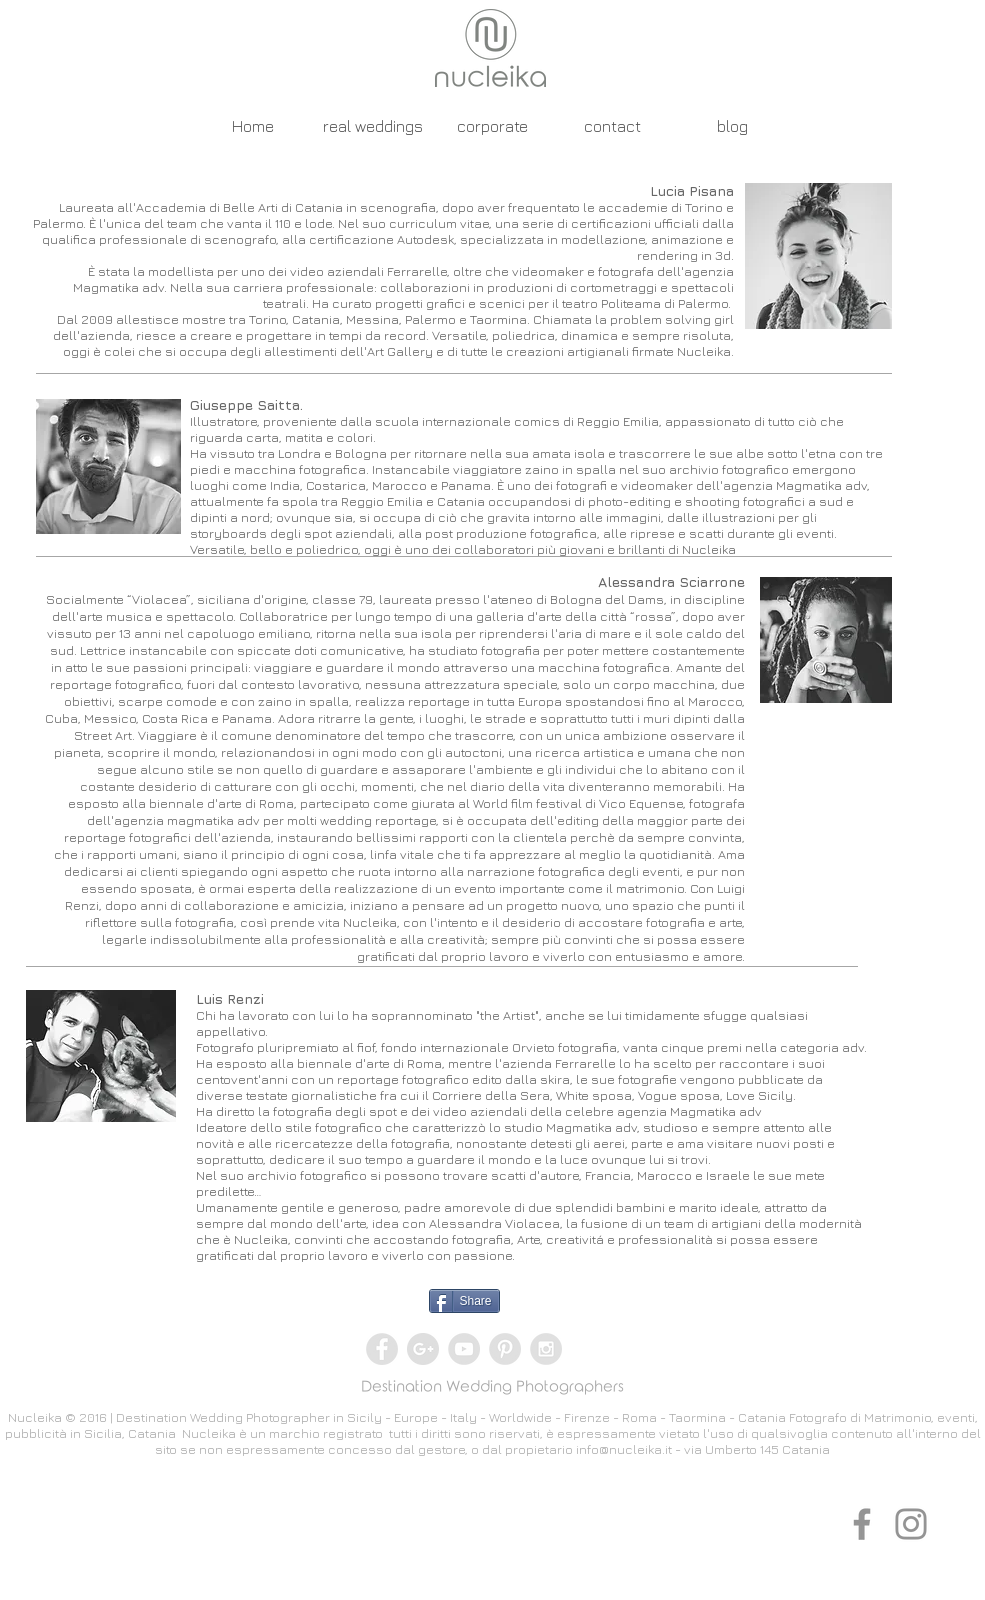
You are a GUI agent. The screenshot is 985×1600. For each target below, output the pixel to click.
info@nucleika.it (624, 1449)
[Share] (464, 1301)
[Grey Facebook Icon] (862, 1524)
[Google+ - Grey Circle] (423, 1349)
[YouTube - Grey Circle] (464, 1349)
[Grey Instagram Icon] (911, 1524)
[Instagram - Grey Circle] (546, 1349)
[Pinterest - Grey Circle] (505, 1349)
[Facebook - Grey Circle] (382, 1349)
